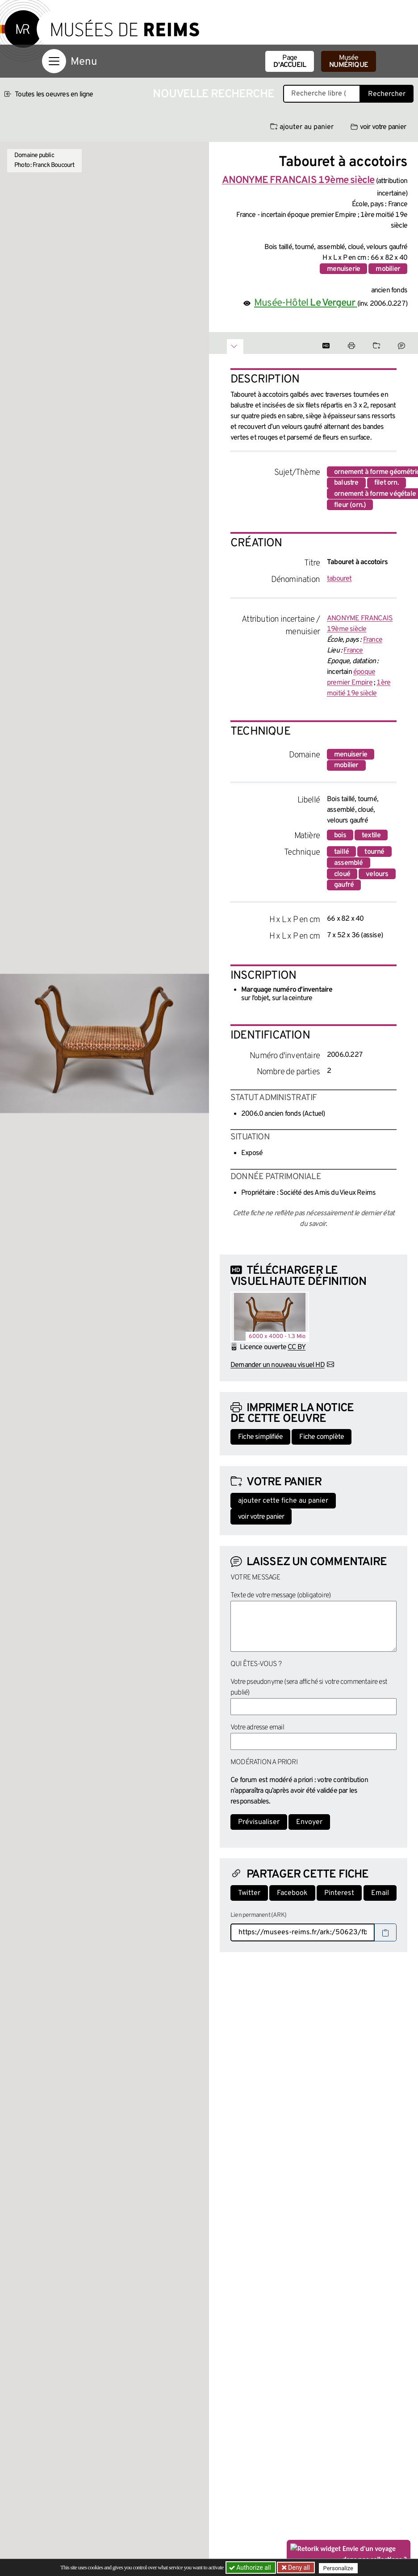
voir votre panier (378, 127)
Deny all (298, 2567)
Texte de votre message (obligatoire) (280, 1595)
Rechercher (386, 94)
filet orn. (386, 482)
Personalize (340, 2567)
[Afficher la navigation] (54, 61)
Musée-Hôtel (305, 303)
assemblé (348, 863)
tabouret (339, 578)
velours (377, 874)
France (372, 640)
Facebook (292, 1893)
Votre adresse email (257, 1727)
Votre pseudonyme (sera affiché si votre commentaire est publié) (308, 1687)
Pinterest (339, 1893)
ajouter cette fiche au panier (283, 1500)
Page (289, 62)
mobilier (388, 269)
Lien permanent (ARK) (258, 1915)
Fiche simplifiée (260, 1437)
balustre (346, 482)
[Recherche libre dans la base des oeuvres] (321, 94)
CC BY (296, 1347)
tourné (374, 852)
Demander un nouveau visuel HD (277, 1365)
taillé (341, 852)
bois (340, 835)
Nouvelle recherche (213, 94)
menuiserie (343, 269)
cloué (342, 874)
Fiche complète (321, 1437)
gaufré (344, 885)
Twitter (249, 1893)
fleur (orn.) (350, 505)
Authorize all (250, 2567)
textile (371, 835)
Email (380, 1893)
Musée (348, 62)
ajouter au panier (302, 127)
